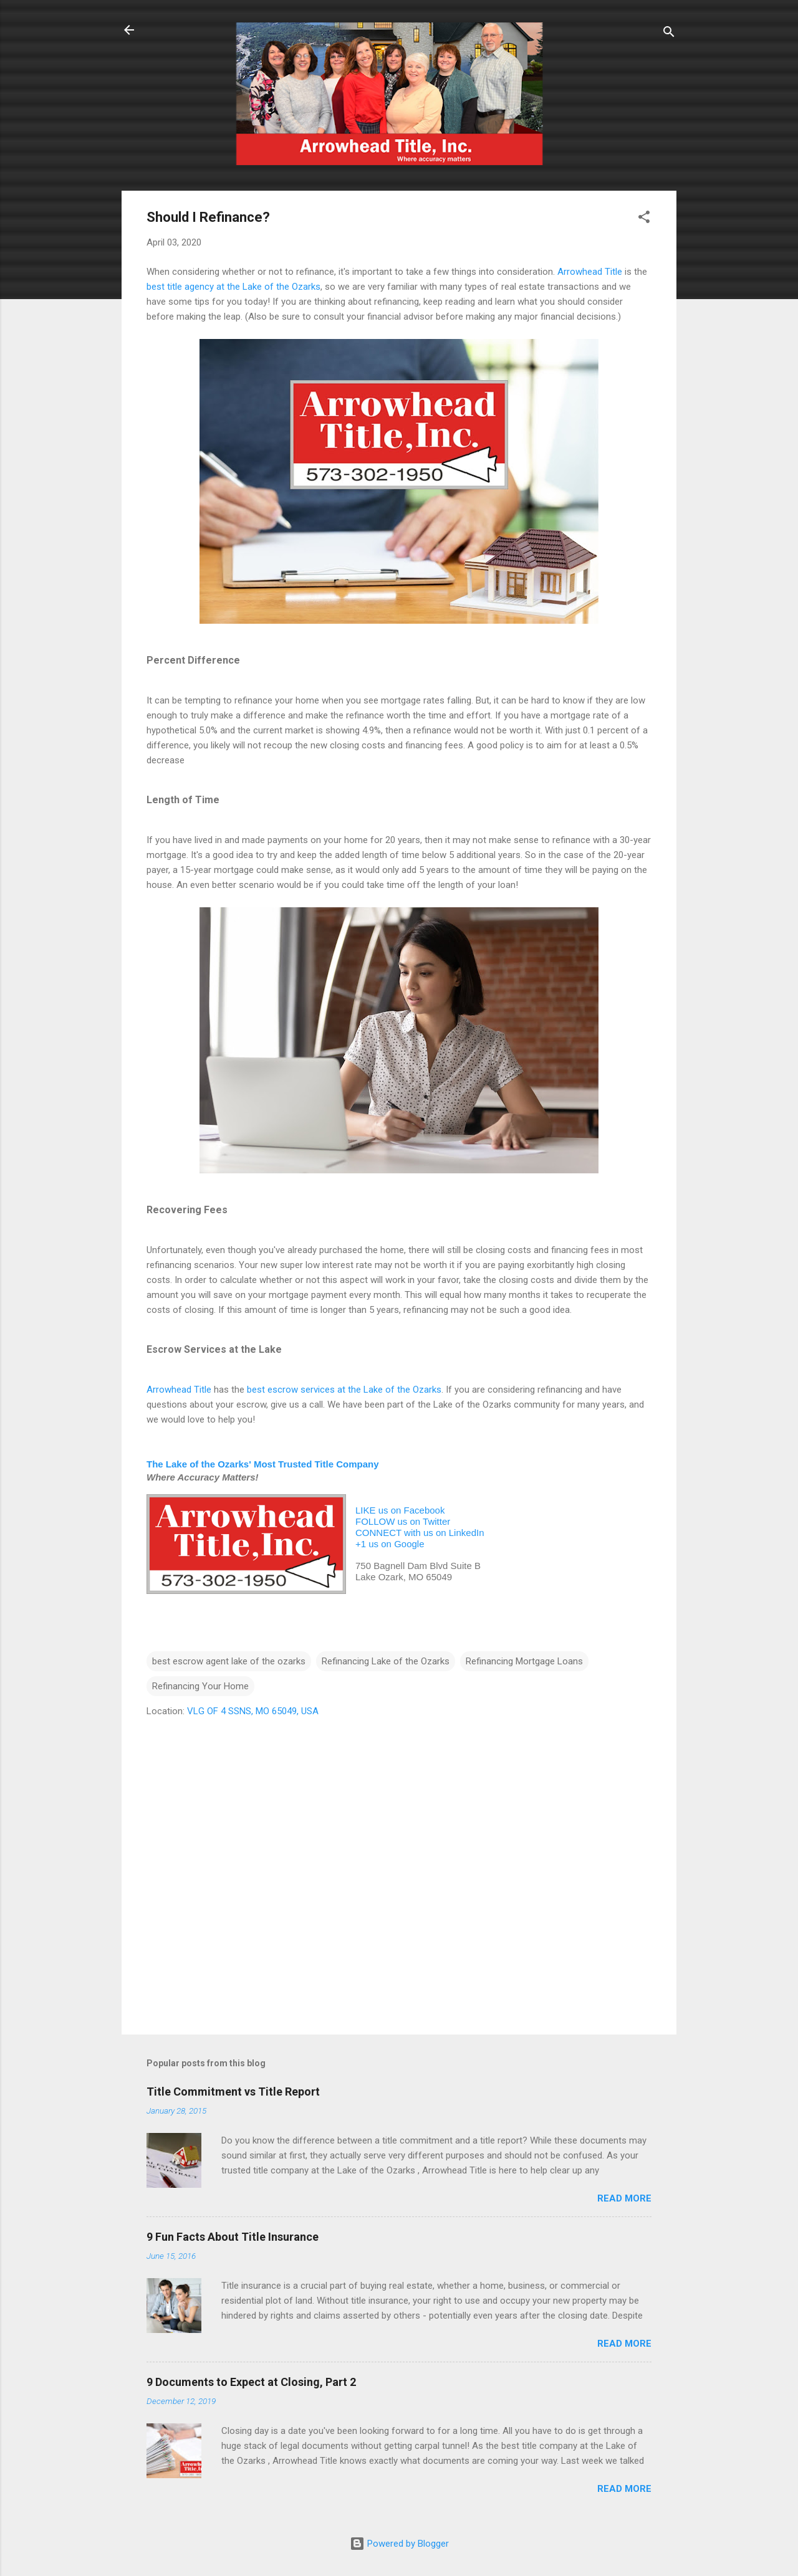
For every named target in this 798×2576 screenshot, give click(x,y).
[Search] (668, 34)
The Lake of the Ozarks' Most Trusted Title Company (263, 1464)
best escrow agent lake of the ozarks (228, 1661)
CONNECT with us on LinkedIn (419, 1532)
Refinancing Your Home (200, 1686)
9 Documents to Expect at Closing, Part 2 (251, 2381)
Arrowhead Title (589, 271)
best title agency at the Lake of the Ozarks (233, 286)
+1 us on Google (390, 1543)
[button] (644, 219)
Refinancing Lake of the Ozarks (385, 1661)
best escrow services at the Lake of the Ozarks (344, 1389)
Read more (624, 2198)
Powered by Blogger (399, 2543)
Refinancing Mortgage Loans (524, 1661)
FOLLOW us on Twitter (402, 1521)
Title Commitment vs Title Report (233, 2091)
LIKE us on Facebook (400, 1510)
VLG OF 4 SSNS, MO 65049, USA (253, 1711)
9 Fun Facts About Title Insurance (233, 2236)
